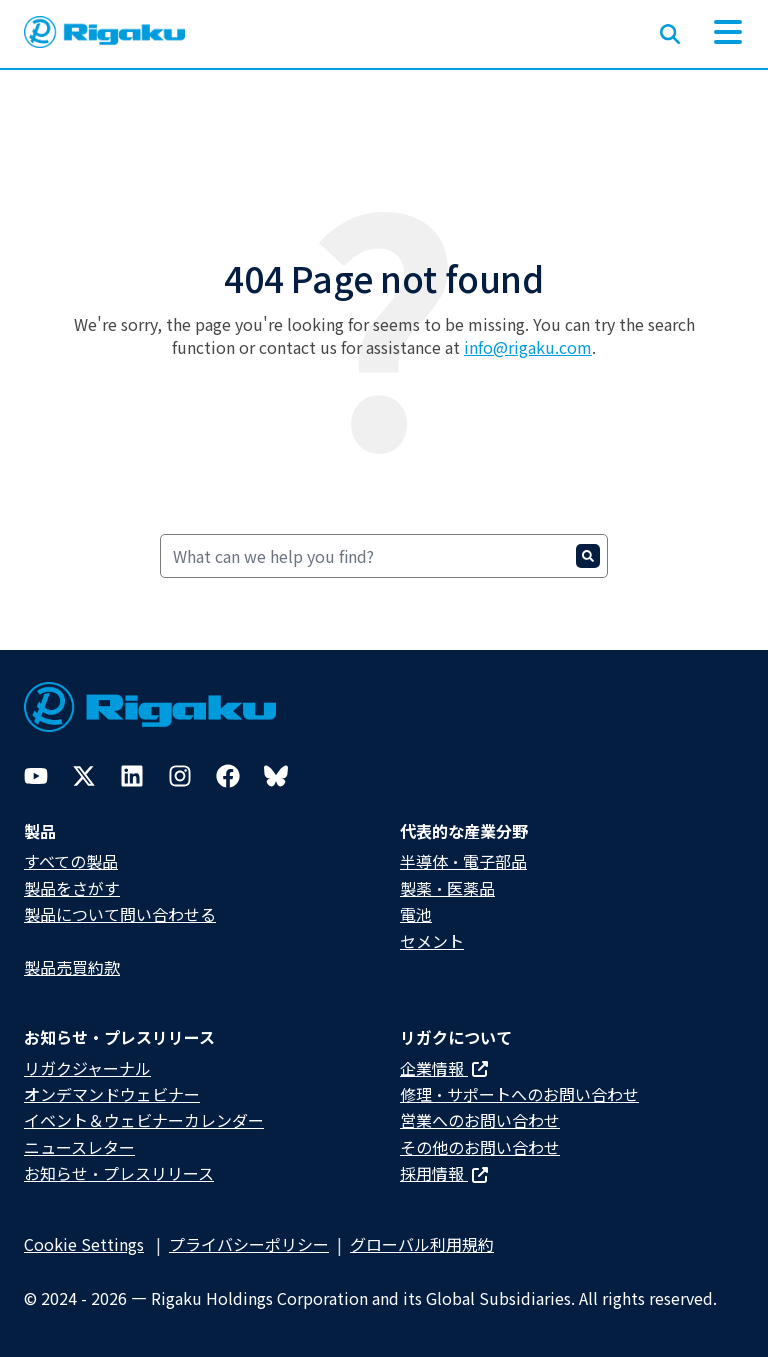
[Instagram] (180, 776)
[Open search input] (670, 30)
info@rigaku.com (528, 347)
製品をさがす (72, 888)
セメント (432, 941)
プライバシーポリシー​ (249, 1244)
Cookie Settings (84, 1244)
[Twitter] (84, 776)
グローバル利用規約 (422, 1244)
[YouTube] (36, 776)
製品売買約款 (72, 967)
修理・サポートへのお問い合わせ (519, 1094)
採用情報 (444, 1173)
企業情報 (444, 1068)
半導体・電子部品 (463, 861)
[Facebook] (228, 776)
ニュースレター (79, 1147)
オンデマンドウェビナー (112, 1094)
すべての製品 (71, 861)
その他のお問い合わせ (480, 1147)
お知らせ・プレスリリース (119, 1173)
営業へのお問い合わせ (480, 1120)
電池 (416, 914)
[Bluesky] (276, 776)
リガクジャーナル (87, 1068)
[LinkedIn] (132, 776)
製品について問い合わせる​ (120, 914)
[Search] (384, 556)
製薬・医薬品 (447, 888)
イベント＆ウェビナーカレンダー (144, 1120)
